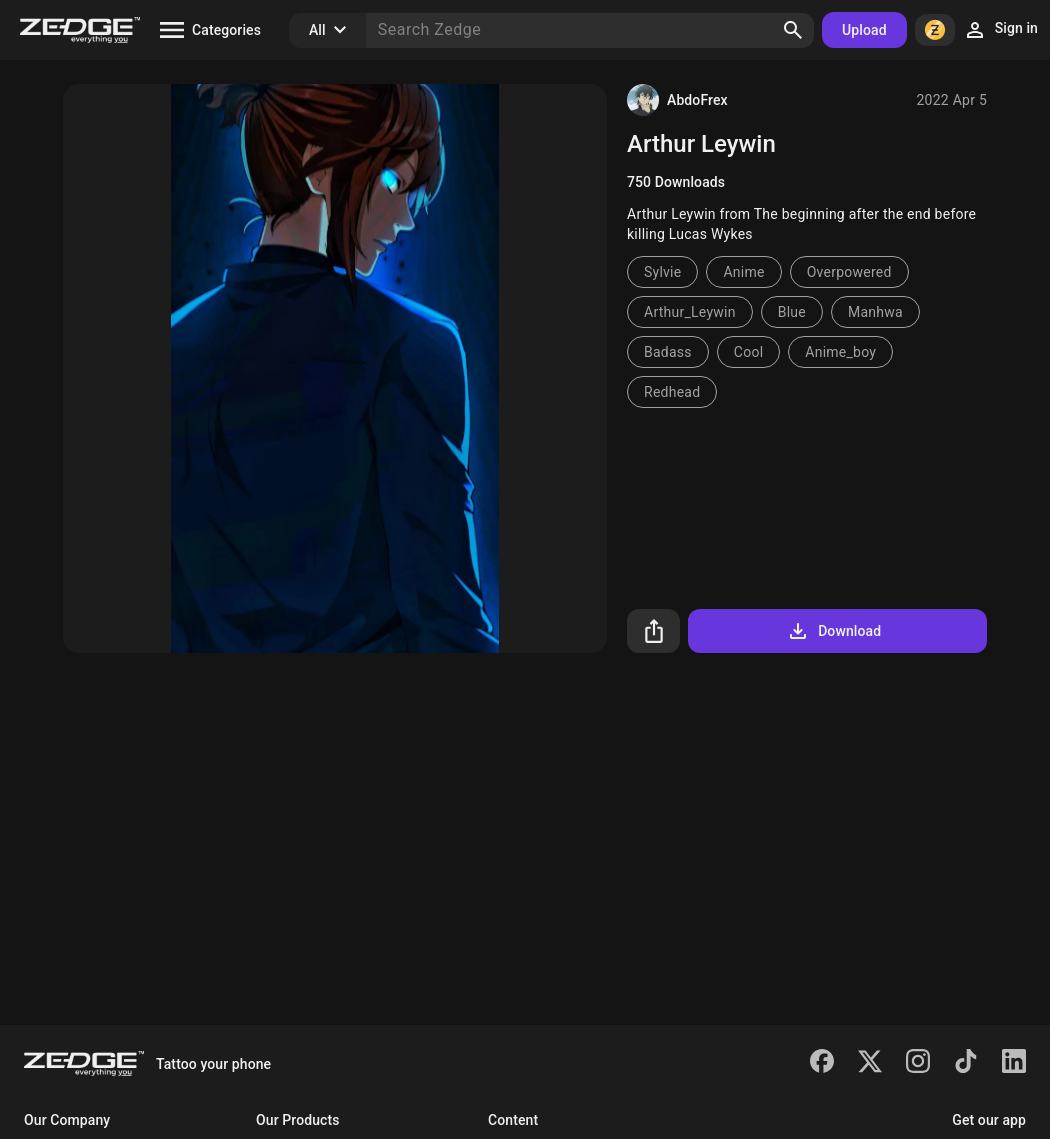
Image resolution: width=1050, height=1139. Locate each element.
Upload (864, 30)
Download (833, 631)
